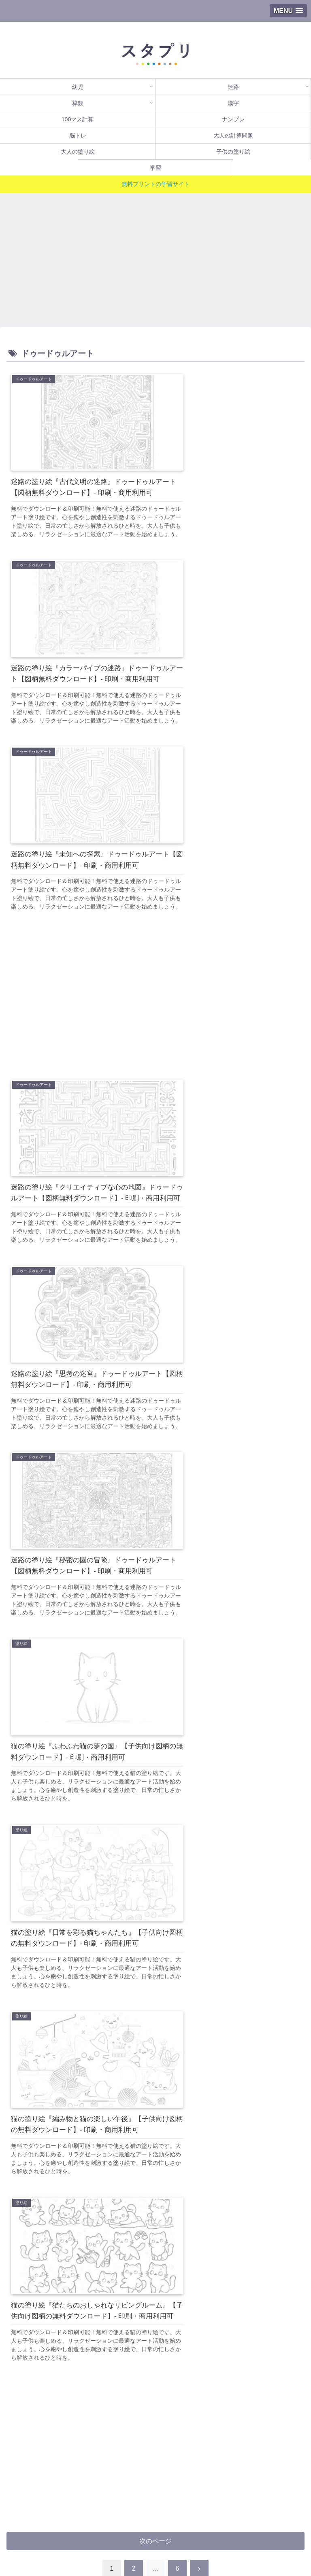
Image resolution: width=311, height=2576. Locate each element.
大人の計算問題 (54, 2526)
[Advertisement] (155, 256)
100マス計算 (155, 2514)
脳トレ (53, 2538)
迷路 (155, 2503)
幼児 (54, 2503)
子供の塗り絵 (257, 2526)
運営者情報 (231, 2550)
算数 (257, 2503)
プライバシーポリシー (79, 2550)
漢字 (54, 2514)
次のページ (155, 1598)
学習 (155, 2538)
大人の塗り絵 (155, 2526)
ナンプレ (257, 2514)
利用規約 (257, 2538)
